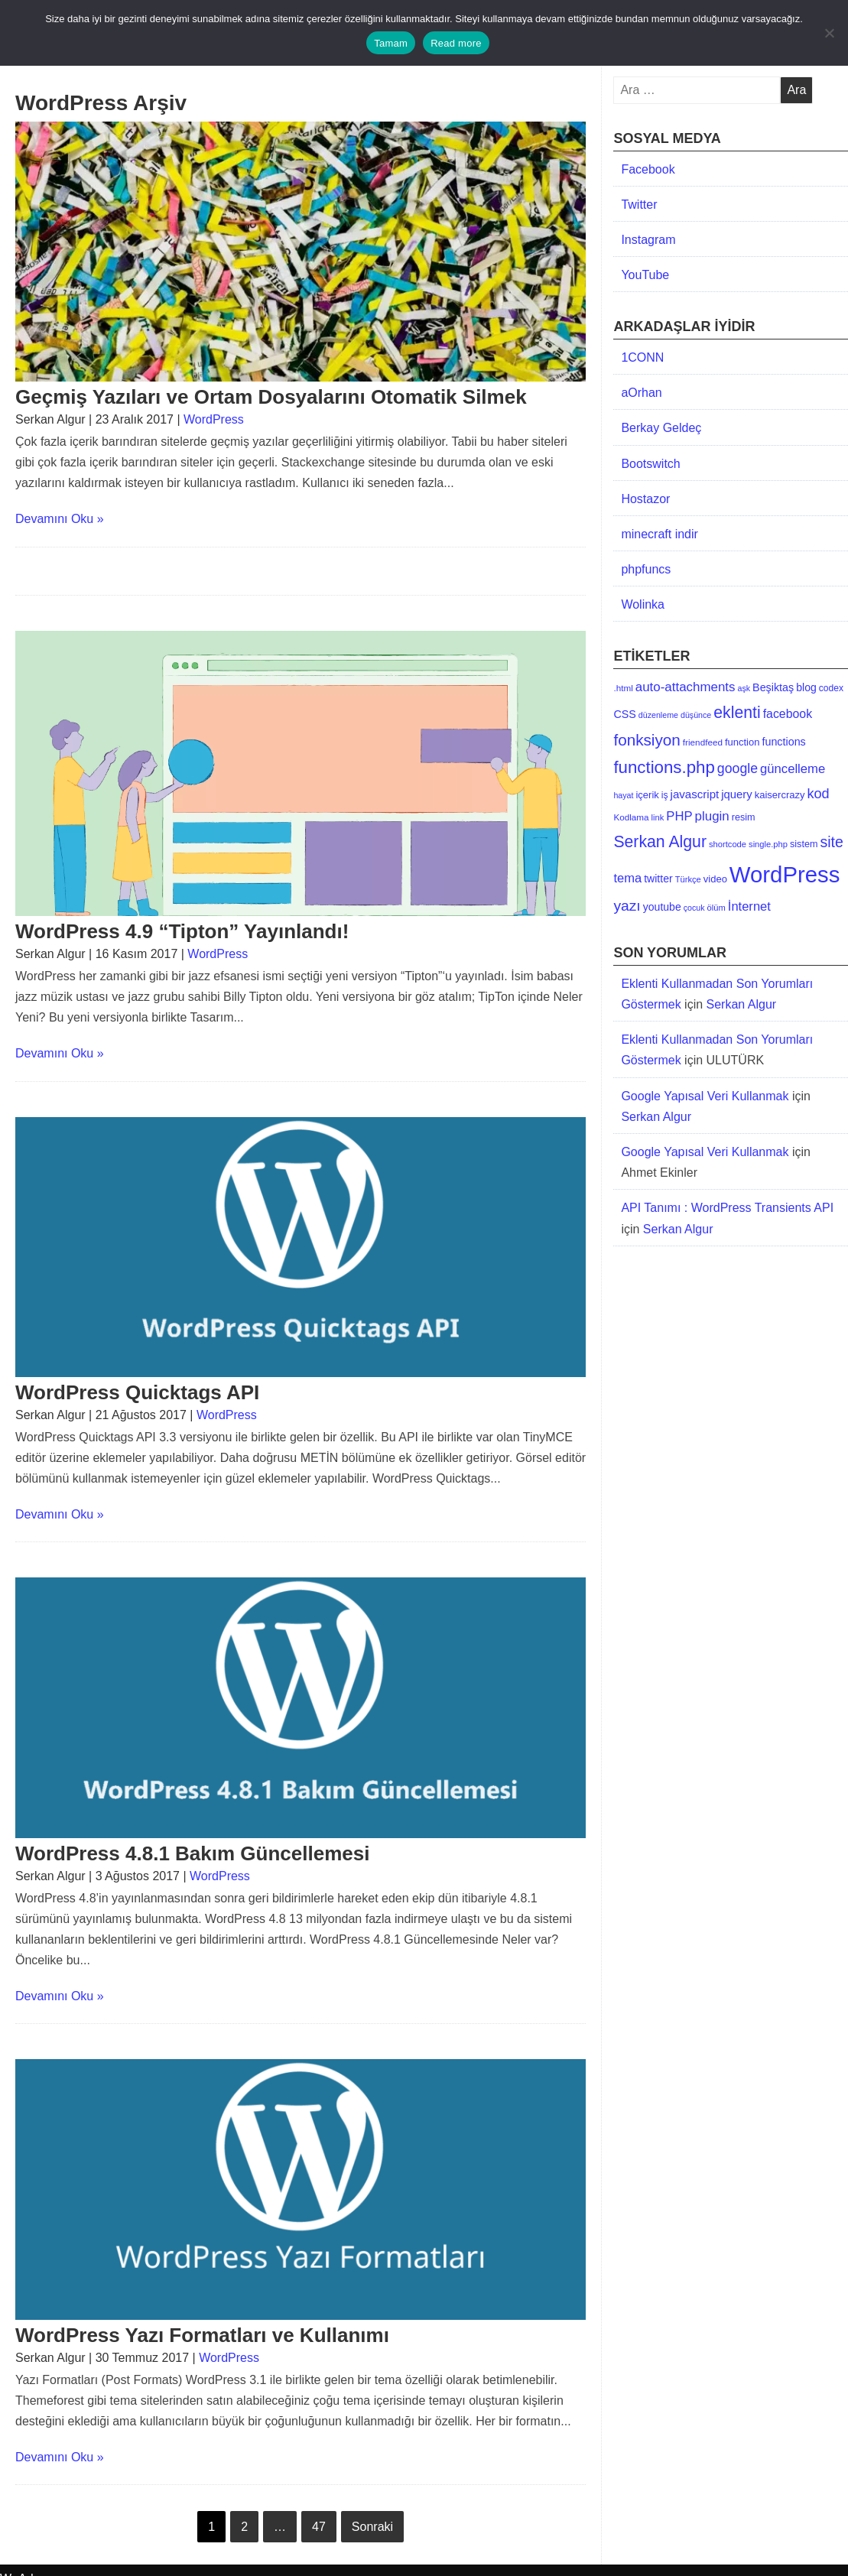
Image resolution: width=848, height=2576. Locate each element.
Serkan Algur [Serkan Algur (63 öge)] (660, 842)
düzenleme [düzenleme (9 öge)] (658, 715)
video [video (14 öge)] (715, 879)
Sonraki (372, 2526)
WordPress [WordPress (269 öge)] (784, 874)
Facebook (647, 169)
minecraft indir (659, 534)
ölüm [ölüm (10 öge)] (716, 907)
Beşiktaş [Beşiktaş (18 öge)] (773, 687)
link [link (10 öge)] (657, 817)
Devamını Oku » (59, 518)
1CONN (642, 357)
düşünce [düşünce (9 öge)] (696, 715)
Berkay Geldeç (661, 427)
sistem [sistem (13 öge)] (803, 844)
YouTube (645, 274)
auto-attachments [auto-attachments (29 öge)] (685, 687)
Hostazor (645, 498)
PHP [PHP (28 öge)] (679, 816)
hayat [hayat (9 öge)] (623, 795)
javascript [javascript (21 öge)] (695, 794)
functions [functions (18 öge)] (783, 742)
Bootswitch (650, 463)
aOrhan (641, 392)
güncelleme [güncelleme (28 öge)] (792, 769)
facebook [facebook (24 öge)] (787, 713)
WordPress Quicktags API (137, 1392)
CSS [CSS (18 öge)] (624, 714)
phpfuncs (646, 569)
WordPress (214, 419)
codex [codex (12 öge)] (831, 688)
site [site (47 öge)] (831, 841)
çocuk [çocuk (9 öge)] (694, 907)
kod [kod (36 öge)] (818, 793)
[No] (829, 33)
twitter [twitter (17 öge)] (658, 878)
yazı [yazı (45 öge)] (626, 906)
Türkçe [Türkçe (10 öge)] (688, 879)
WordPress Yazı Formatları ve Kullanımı (202, 2335)
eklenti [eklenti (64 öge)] (736, 712)
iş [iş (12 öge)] (664, 795)
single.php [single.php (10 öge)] (768, 844)
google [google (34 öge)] (737, 768)
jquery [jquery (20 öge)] (736, 794)
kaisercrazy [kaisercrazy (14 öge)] (780, 795)
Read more (456, 43)
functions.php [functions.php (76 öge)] (663, 767)
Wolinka (642, 604)
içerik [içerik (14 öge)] (646, 795)
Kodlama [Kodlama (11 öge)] (630, 817)
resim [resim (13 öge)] (743, 817)
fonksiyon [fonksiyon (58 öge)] (646, 740)
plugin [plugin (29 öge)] (712, 816)
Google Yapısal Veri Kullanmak (704, 1096)
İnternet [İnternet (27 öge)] (749, 906)
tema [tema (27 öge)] (627, 878)
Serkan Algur (742, 1004)
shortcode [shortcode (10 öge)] (727, 844)
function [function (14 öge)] (742, 742)
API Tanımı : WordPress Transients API (727, 1207)
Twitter (639, 204)
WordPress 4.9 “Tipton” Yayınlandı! (182, 931)
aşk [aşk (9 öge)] (744, 688)
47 (319, 2526)
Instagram (648, 239)
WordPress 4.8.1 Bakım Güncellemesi (192, 1853)
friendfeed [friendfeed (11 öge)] (703, 742)
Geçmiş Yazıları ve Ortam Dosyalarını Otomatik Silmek (271, 396)
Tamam (391, 43)
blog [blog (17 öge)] (806, 687)
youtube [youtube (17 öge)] (662, 907)
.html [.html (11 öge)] (622, 688)
